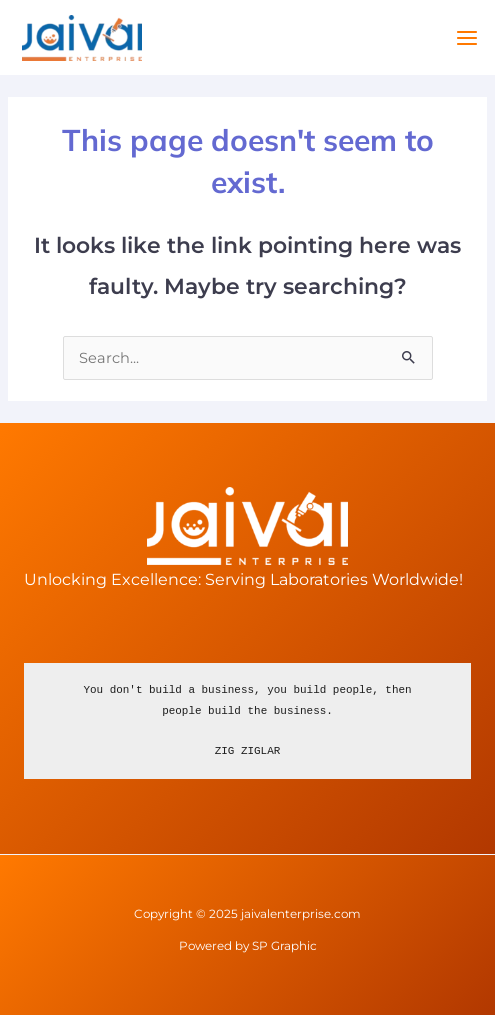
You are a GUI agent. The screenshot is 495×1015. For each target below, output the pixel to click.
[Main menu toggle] (467, 38)
